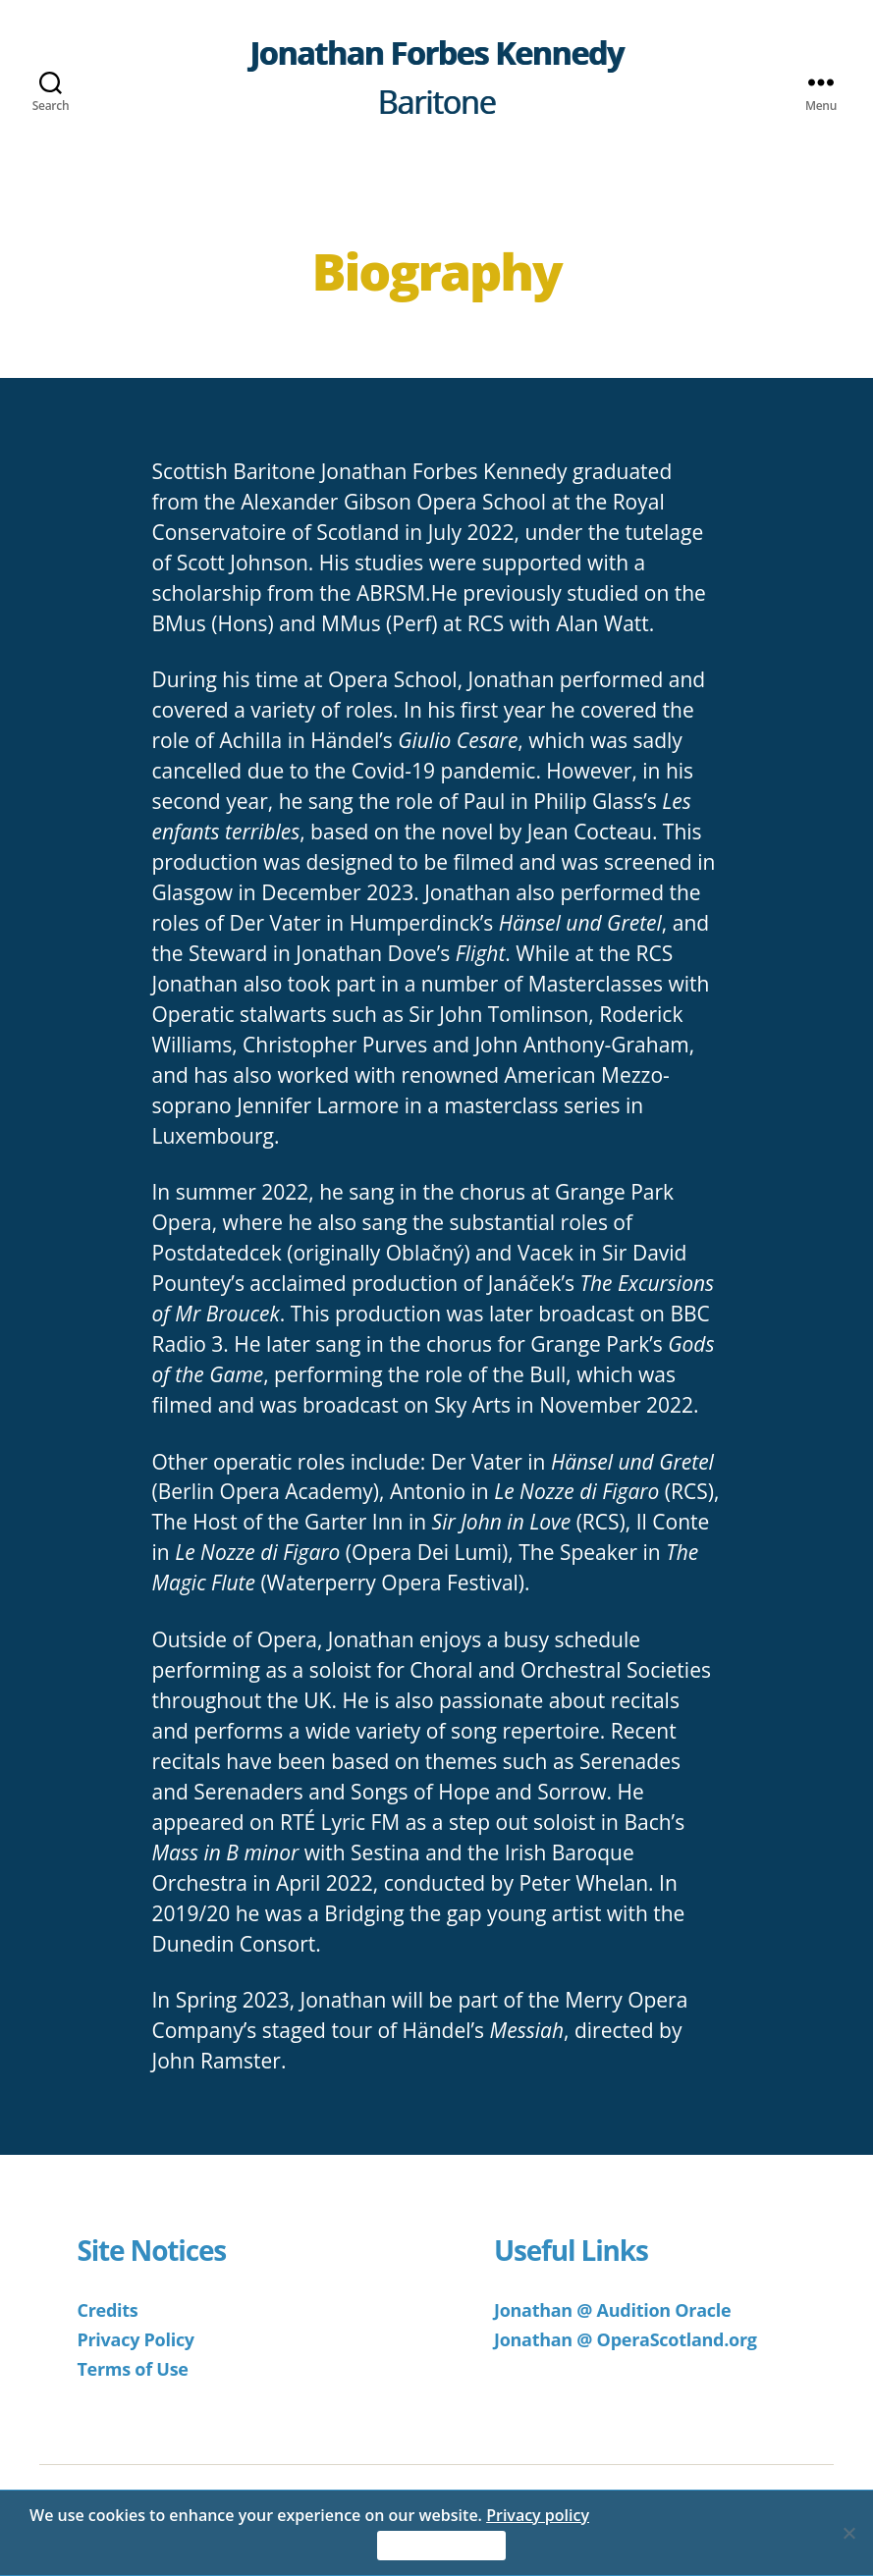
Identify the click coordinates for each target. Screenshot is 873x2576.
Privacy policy (537, 2515)
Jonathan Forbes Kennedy (436, 53)
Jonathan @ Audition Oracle (612, 2310)
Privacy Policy (135, 2339)
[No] (848, 2533)
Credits (107, 2310)
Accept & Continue (442, 2546)
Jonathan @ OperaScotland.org (625, 2339)
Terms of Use (132, 2369)
